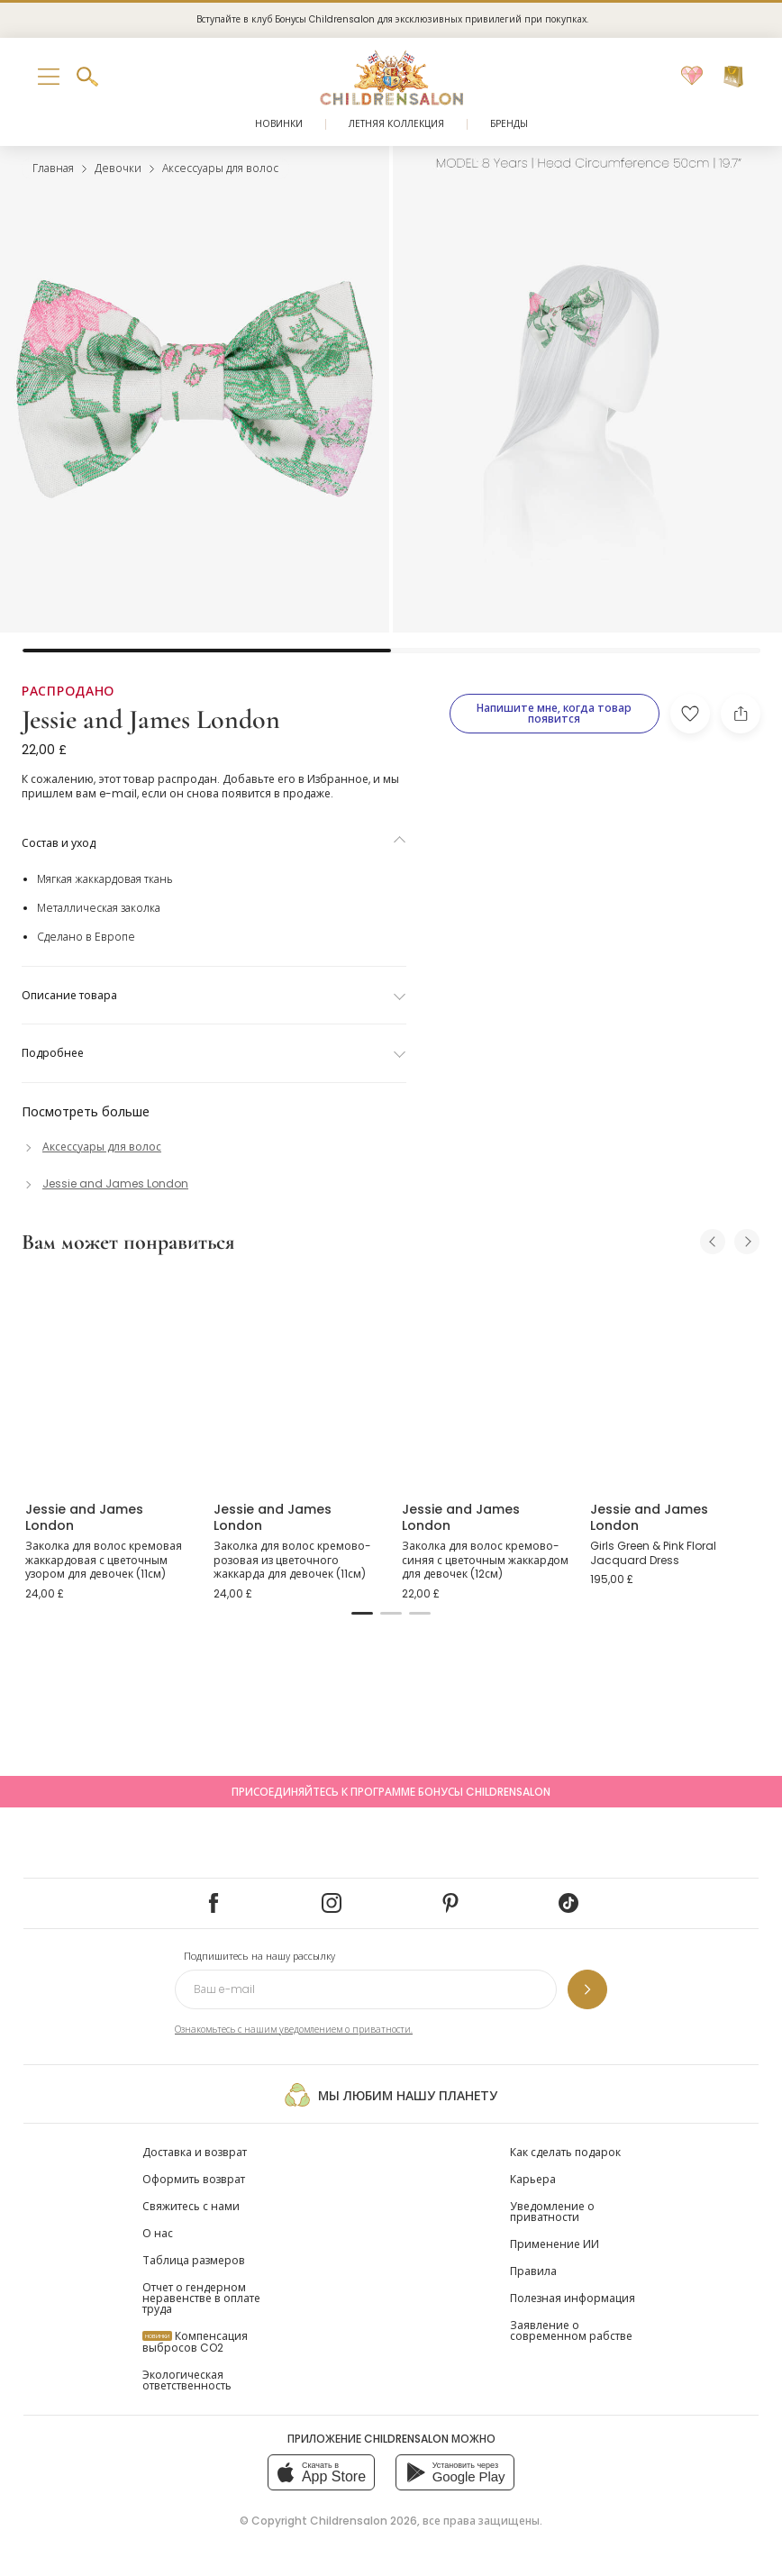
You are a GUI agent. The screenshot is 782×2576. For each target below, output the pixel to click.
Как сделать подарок (565, 2152)
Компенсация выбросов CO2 (195, 2341)
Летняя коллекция (396, 124)
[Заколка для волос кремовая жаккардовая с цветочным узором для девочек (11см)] (109, 1379)
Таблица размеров (193, 2260)
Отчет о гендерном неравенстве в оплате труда (201, 2298)
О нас (157, 2233)
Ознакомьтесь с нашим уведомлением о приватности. (294, 2029)
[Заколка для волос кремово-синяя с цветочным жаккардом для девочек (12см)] (485, 1379)
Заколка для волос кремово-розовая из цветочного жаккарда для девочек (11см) (292, 1559)
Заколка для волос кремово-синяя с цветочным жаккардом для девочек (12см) (485, 1559)
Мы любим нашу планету (390, 2094)
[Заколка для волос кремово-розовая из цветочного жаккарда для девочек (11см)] (297, 1379)
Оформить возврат (193, 2179)
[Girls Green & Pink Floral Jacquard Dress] (673, 1379)
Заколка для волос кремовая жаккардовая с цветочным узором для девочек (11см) (103, 1559)
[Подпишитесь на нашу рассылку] (587, 1989)
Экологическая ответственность (187, 2380)
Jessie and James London (151, 719)
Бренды (509, 124)
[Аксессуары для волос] (91, 1146)
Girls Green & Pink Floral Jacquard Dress (653, 1553)
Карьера (533, 2179)
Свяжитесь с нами (191, 2206)
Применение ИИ (554, 2244)
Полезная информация (572, 2298)
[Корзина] (733, 76)
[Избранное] (692, 76)
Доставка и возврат (194, 2152)
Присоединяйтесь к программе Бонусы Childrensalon (391, 1791)
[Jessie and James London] (105, 1183)
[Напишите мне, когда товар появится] (554, 713)
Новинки (279, 124)
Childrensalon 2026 (363, 2520)
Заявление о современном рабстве (571, 2330)
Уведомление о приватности (552, 2211)
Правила (533, 2271)
